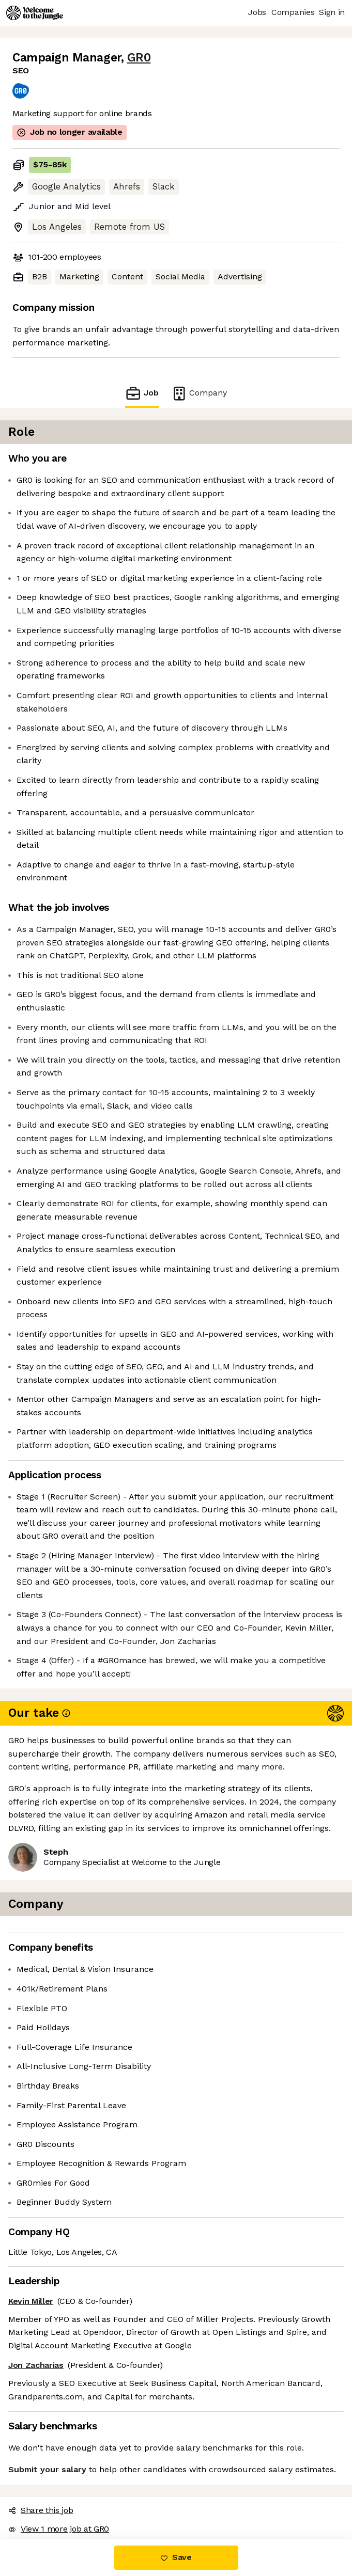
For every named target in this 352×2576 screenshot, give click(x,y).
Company (199, 393)
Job (141, 393)
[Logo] (34, 13)
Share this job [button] (40, 2510)
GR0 (139, 58)
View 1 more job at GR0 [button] (58, 2529)
